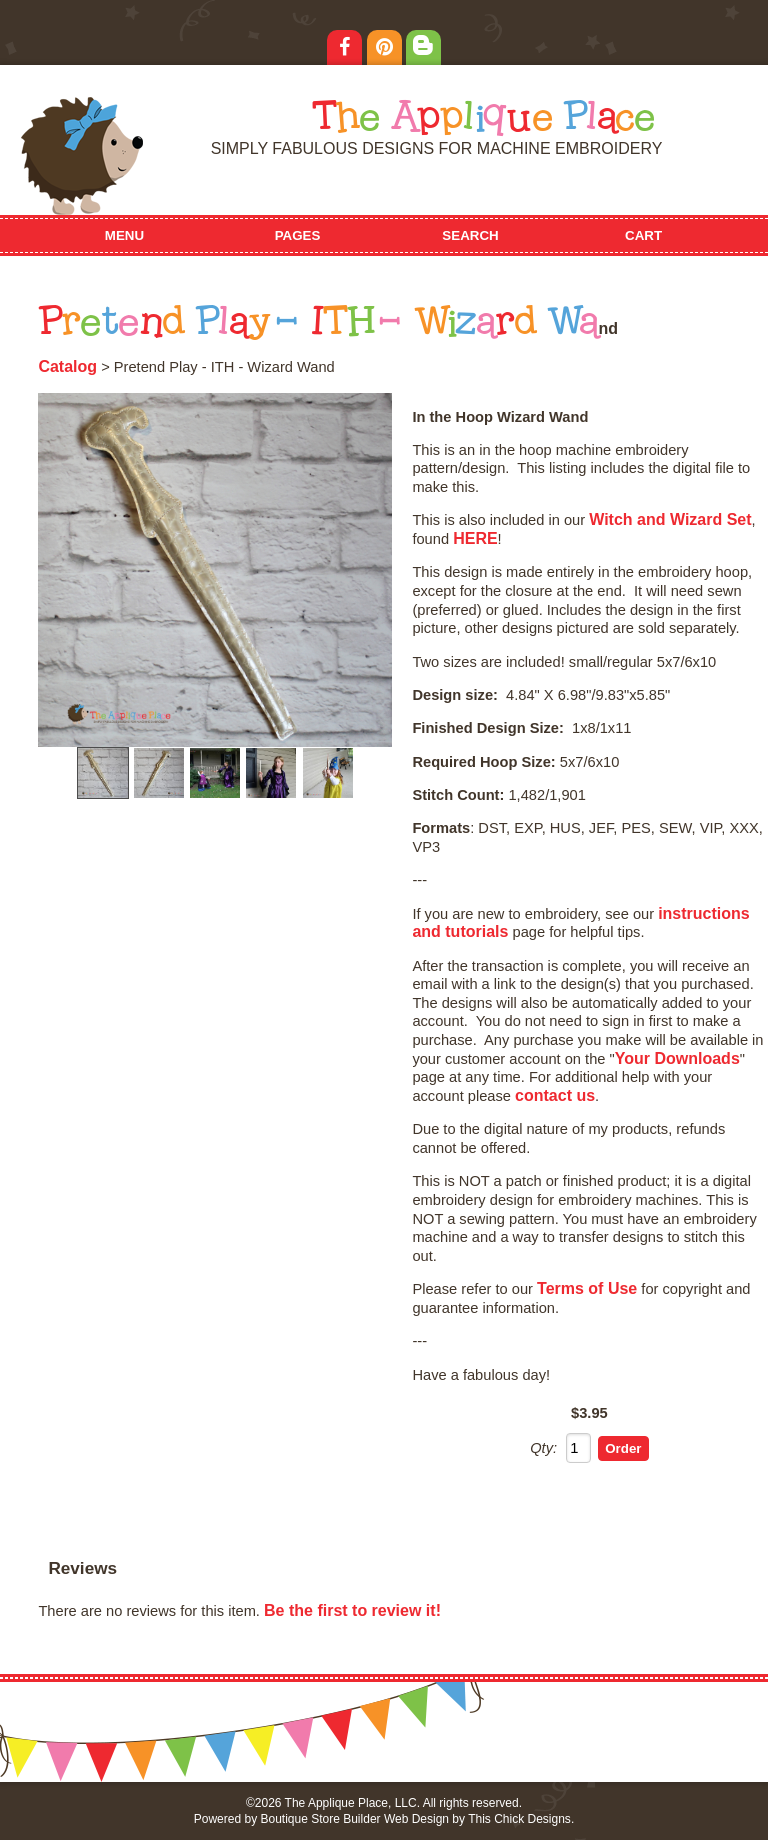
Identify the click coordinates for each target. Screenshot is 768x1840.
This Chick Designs (519, 1819)
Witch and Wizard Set (670, 519)
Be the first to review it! (352, 1610)
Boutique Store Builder (320, 1819)
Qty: (543, 1448)
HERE (475, 538)
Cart (643, 235)
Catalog (67, 366)
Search (470, 235)
